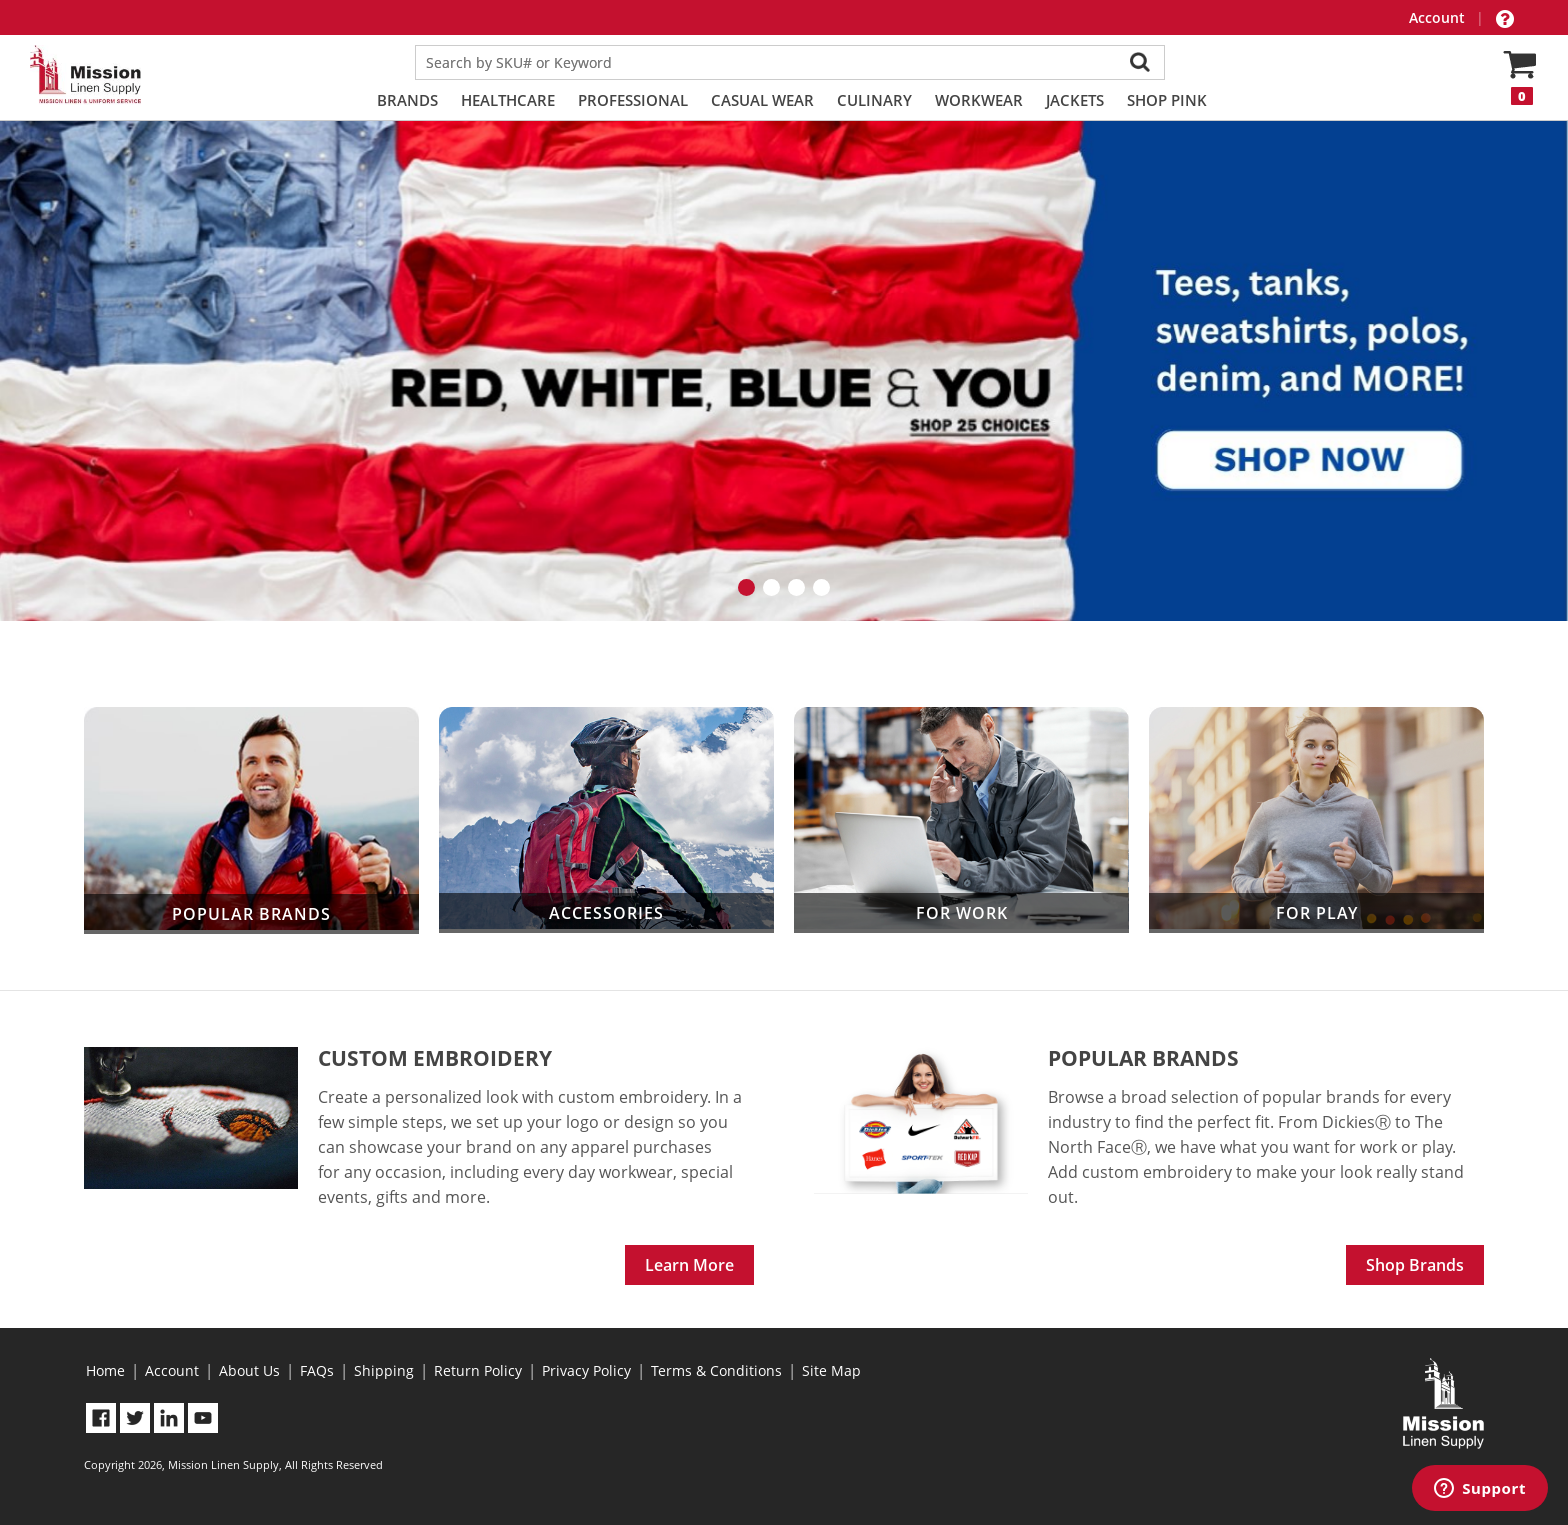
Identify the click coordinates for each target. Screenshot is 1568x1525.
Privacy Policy (586, 1370)
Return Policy (478, 1370)
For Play (1316, 819)
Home (105, 1370)
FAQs (317, 1370)
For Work (961, 819)
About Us (249, 1370)
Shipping (384, 1370)
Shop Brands (1415, 1265)
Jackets (1075, 100)
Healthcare (508, 100)
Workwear (979, 100)
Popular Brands (251, 820)
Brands (407, 100)
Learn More (689, 1265)
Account (1439, 17)
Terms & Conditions (716, 1370)
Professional (633, 100)
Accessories (606, 819)
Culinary (874, 100)
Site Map (831, 1370)
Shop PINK (1167, 100)
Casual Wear (762, 100)
